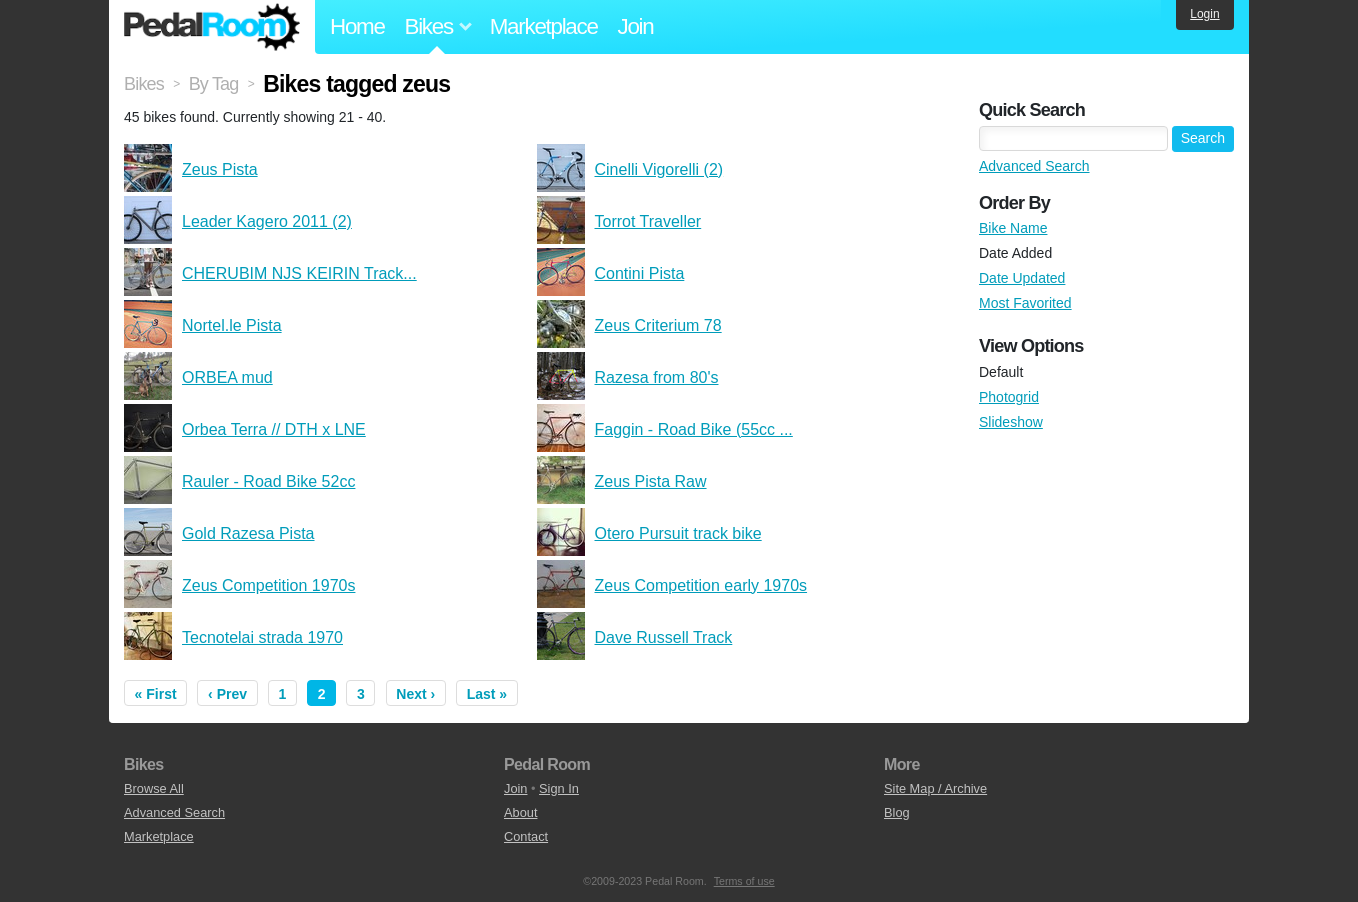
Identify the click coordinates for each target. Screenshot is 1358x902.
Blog (897, 812)
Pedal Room (212, 27)
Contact (526, 836)
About (520, 812)
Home (357, 26)
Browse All (154, 788)
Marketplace (544, 26)
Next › (415, 694)
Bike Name (1013, 228)
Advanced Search (1034, 166)
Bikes (144, 84)
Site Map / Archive (935, 788)
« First (156, 694)
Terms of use (744, 881)
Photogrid (1009, 397)
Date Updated (1022, 278)
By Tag (214, 84)
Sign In (559, 788)
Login (1204, 14)
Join (636, 26)
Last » (487, 694)
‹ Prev (227, 694)
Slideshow (1011, 422)
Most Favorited (1025, 303)
